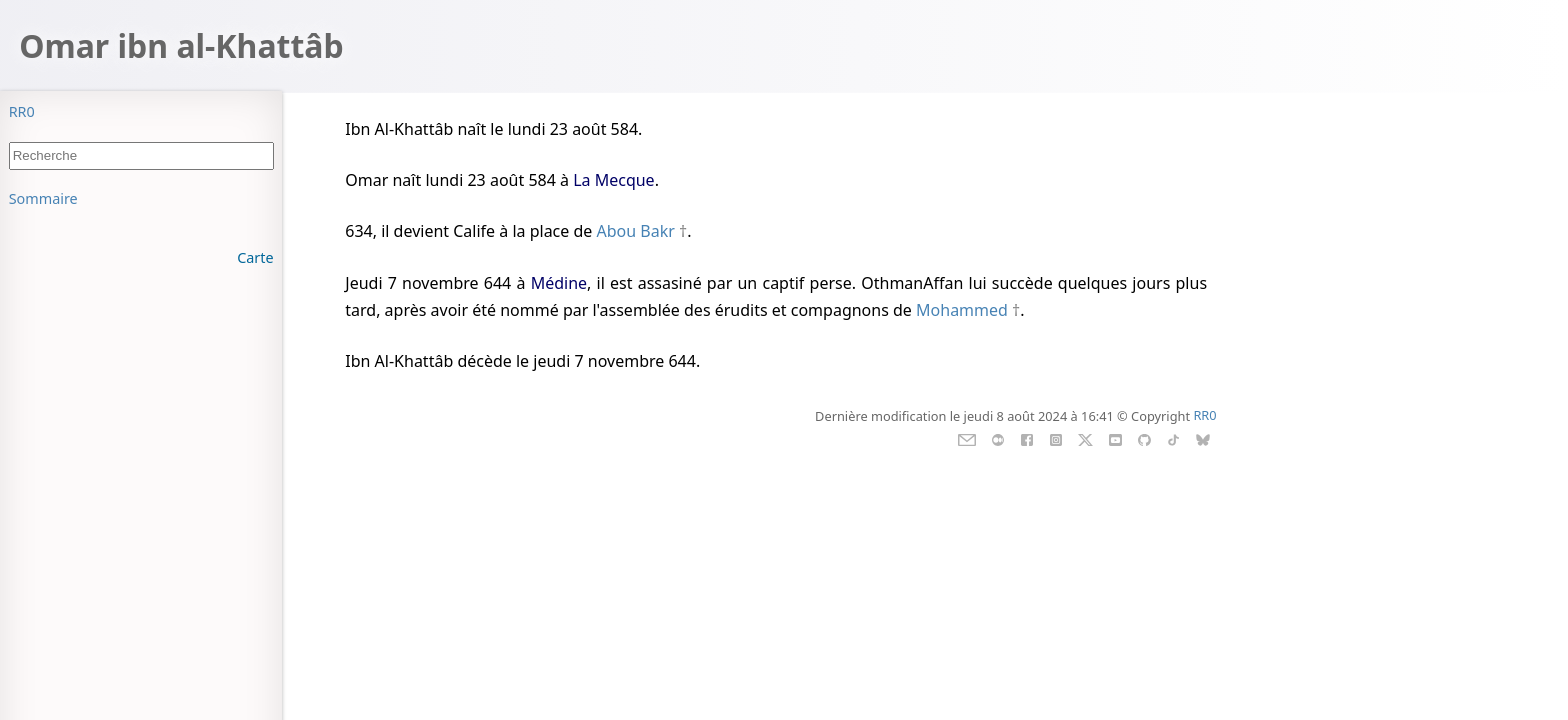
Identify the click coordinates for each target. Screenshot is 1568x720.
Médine (559, 283)
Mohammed (962, 310)
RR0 (22, 111)
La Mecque (614, 180)
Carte (255, 257)
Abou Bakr (636, 231)
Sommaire (43, 198)
